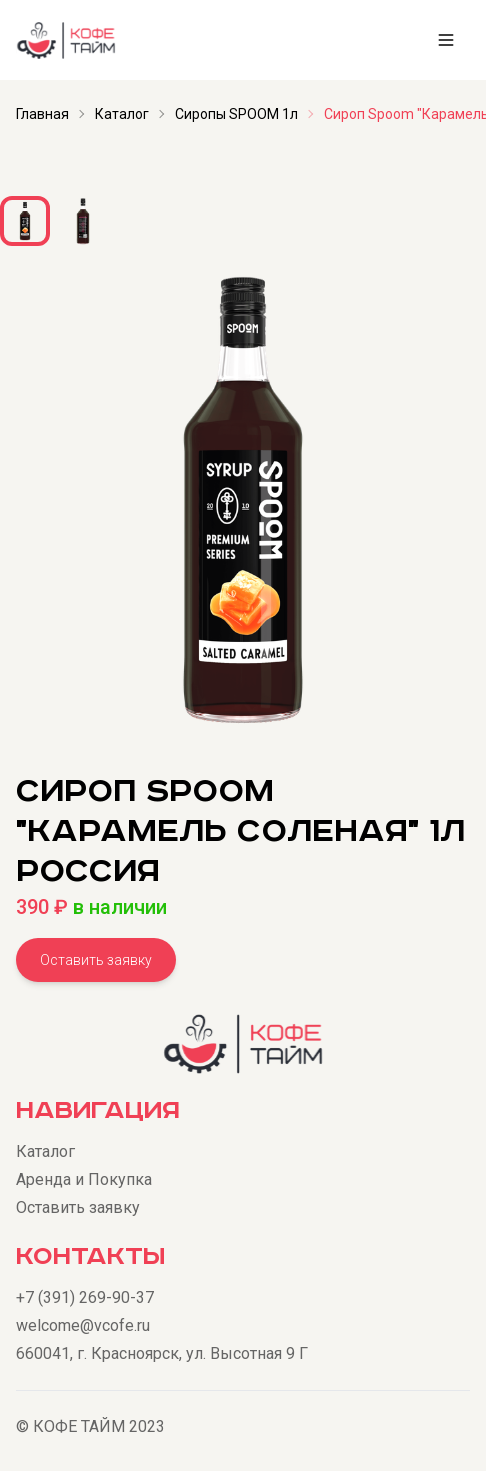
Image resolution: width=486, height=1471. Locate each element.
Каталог (122, 114)
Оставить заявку (96, 960)
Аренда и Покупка (84, 1179)
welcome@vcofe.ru (83, 1325)
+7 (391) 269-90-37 (85, 1297)
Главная (42, 114)
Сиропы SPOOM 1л (236, 114)
